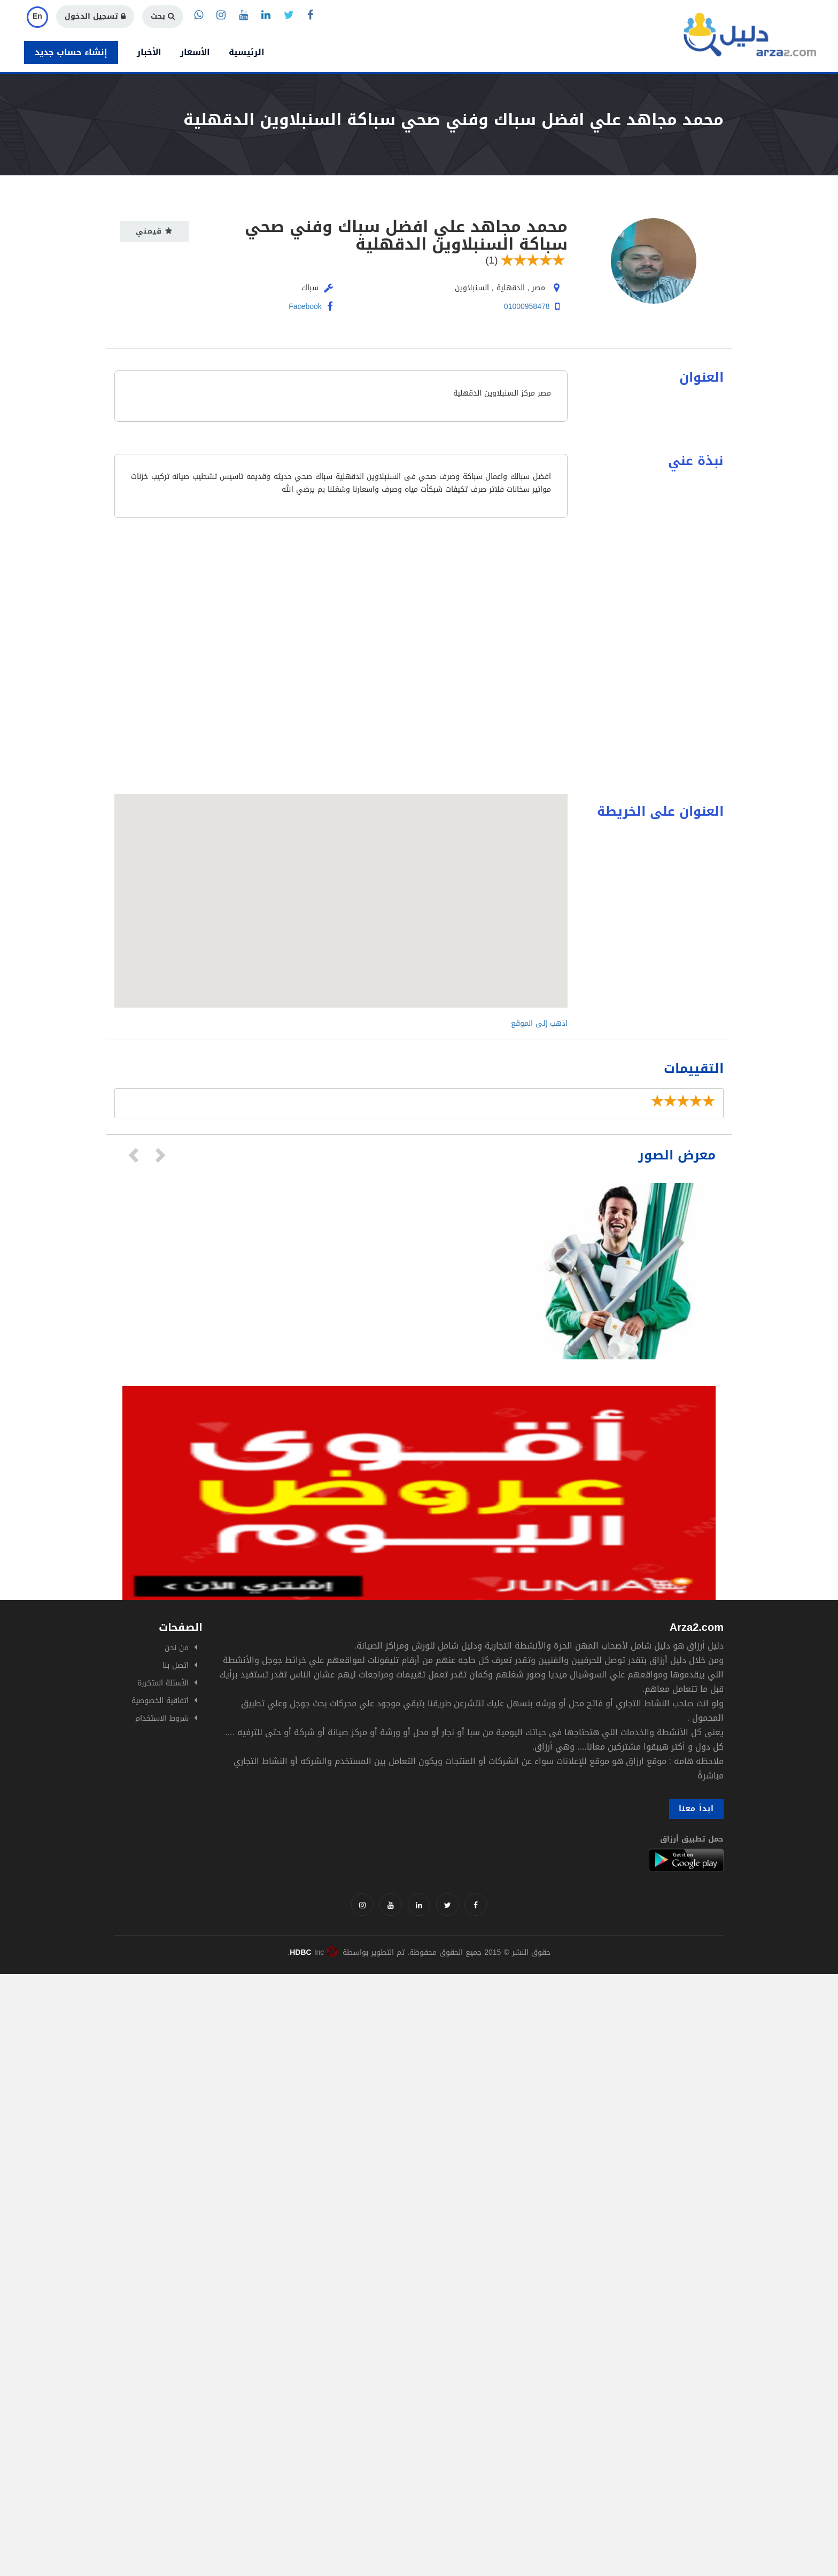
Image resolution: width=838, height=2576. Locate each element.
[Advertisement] (320, 2049)
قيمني (154, 231)
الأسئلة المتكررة (163, 1683)
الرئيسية (247, 52)
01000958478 (527, 306)
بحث (163, 16)
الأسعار (195, 52)
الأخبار (149, 52)
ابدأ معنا (696, 1808)
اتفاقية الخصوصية (160, 1700)
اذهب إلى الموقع (539, 1023)
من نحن (177, 1648)
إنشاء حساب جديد (71, 52)
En (37, 16)
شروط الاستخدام (162, 1718)
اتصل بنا (175, 1665)
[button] (341, 891)
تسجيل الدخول (95, 16)
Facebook (310, 306)
